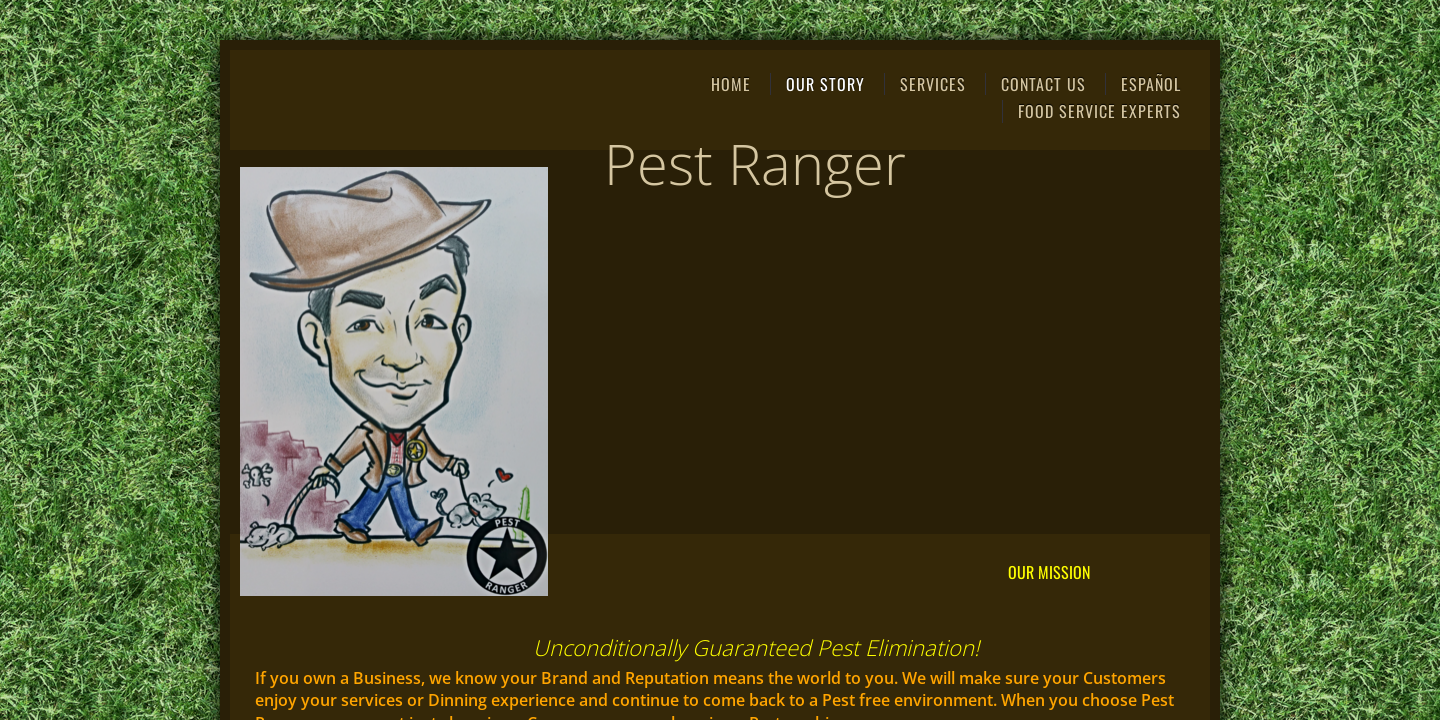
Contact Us (1043, 84)
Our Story (825, 84)
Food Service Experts (1099, 111)
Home (731, 84)
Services (933, 84)
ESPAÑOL (1151, 84)
